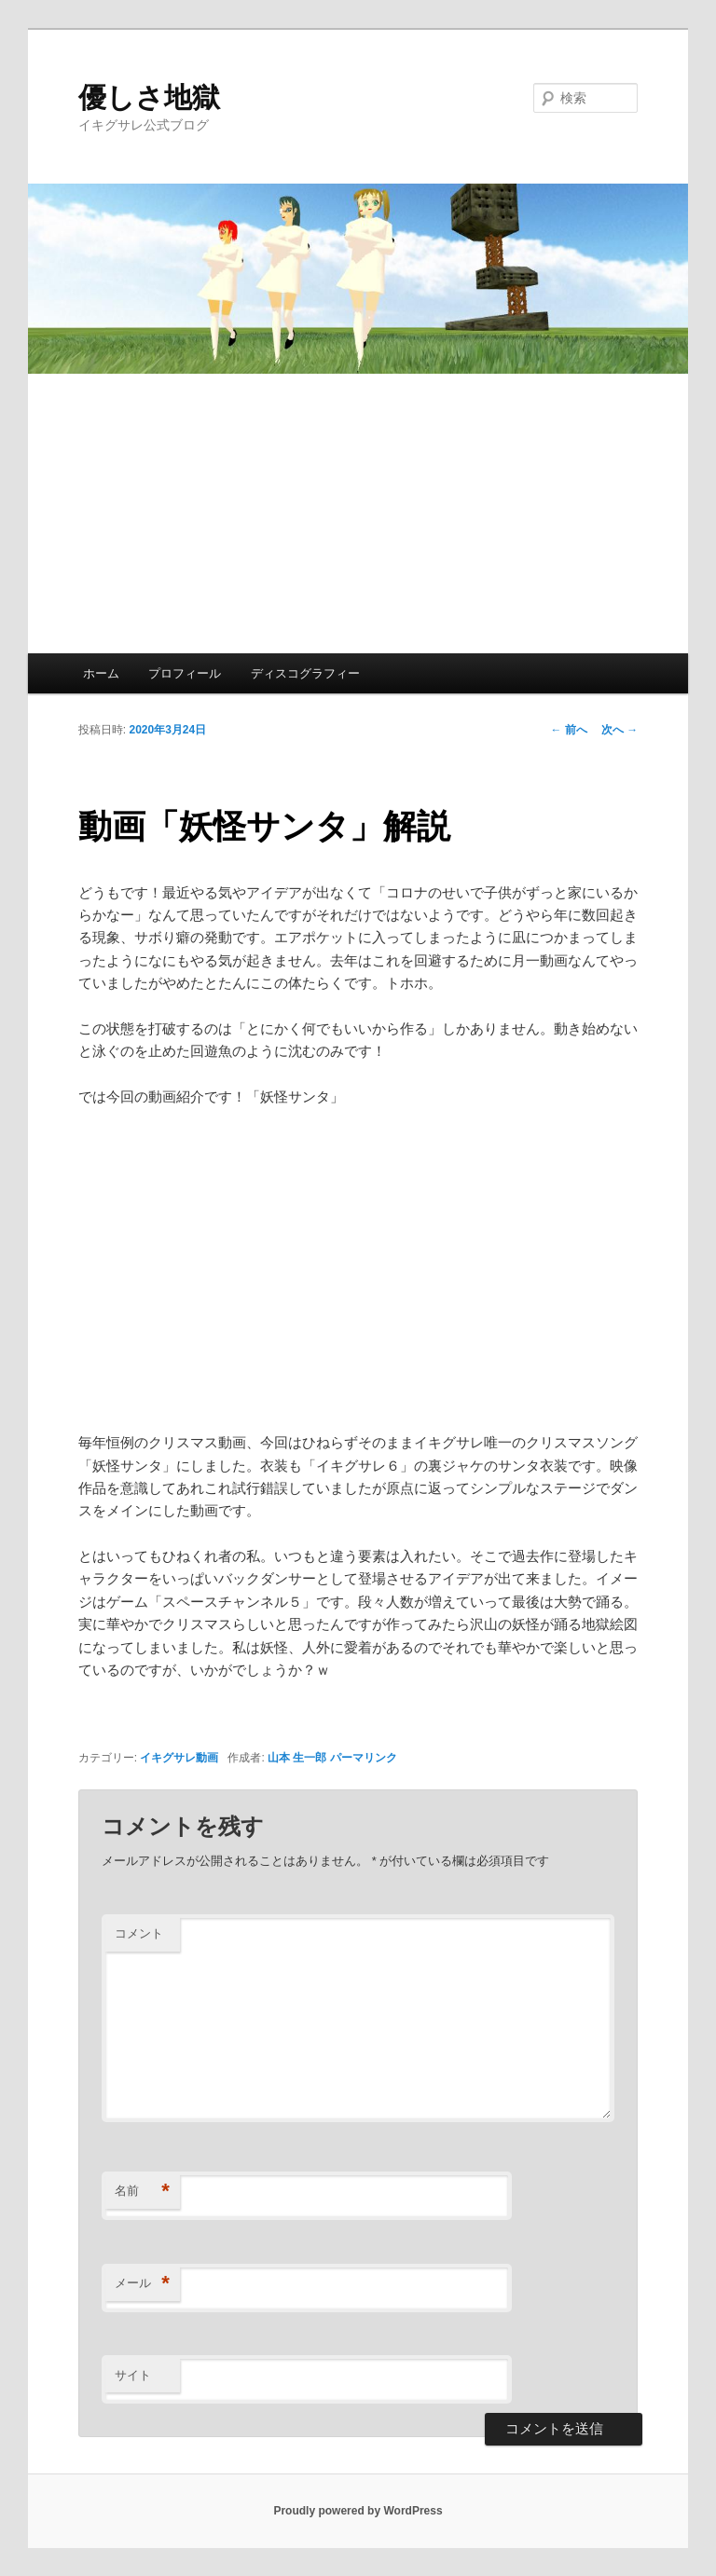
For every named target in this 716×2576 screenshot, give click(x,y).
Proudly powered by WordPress (357, 2510)
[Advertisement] (358, 513)
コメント (139, 1933)
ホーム (101, 673)
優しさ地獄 (149, 97)
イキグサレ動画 (179, 1757)
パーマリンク (363, 1757)
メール (142, 2283)
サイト (133, 2375)
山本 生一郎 (297, 1757)
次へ (619, 729)
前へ (569, 729)
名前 (142, 2191)
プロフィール (184, 673)
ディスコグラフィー (305, 673)
